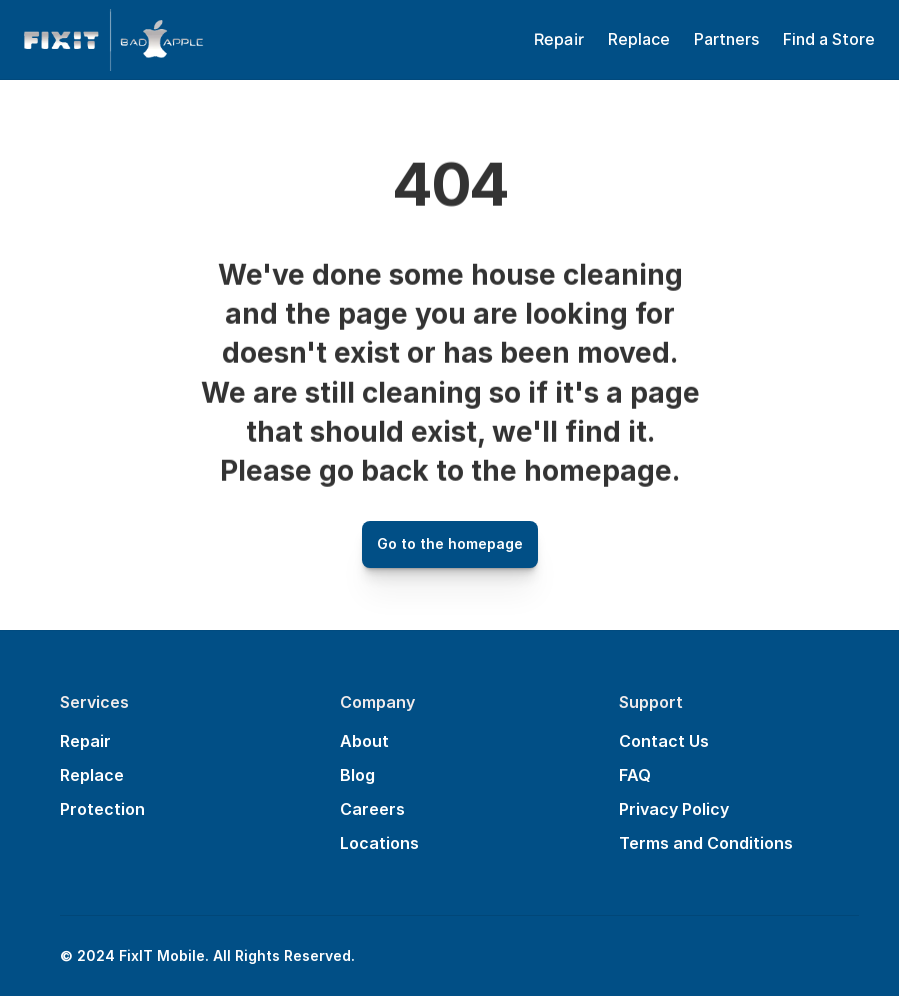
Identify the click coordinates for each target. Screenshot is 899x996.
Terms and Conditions (706, 843)
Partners (726, 39)
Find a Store (829, 39)
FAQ (635, 775)
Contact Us (664, 741)
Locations (379, 843)
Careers (372, 809)
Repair (85, 741)
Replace (639, 39)
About (364, 741)
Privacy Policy (674, 809)
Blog (357, 775)
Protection (102, 809)
